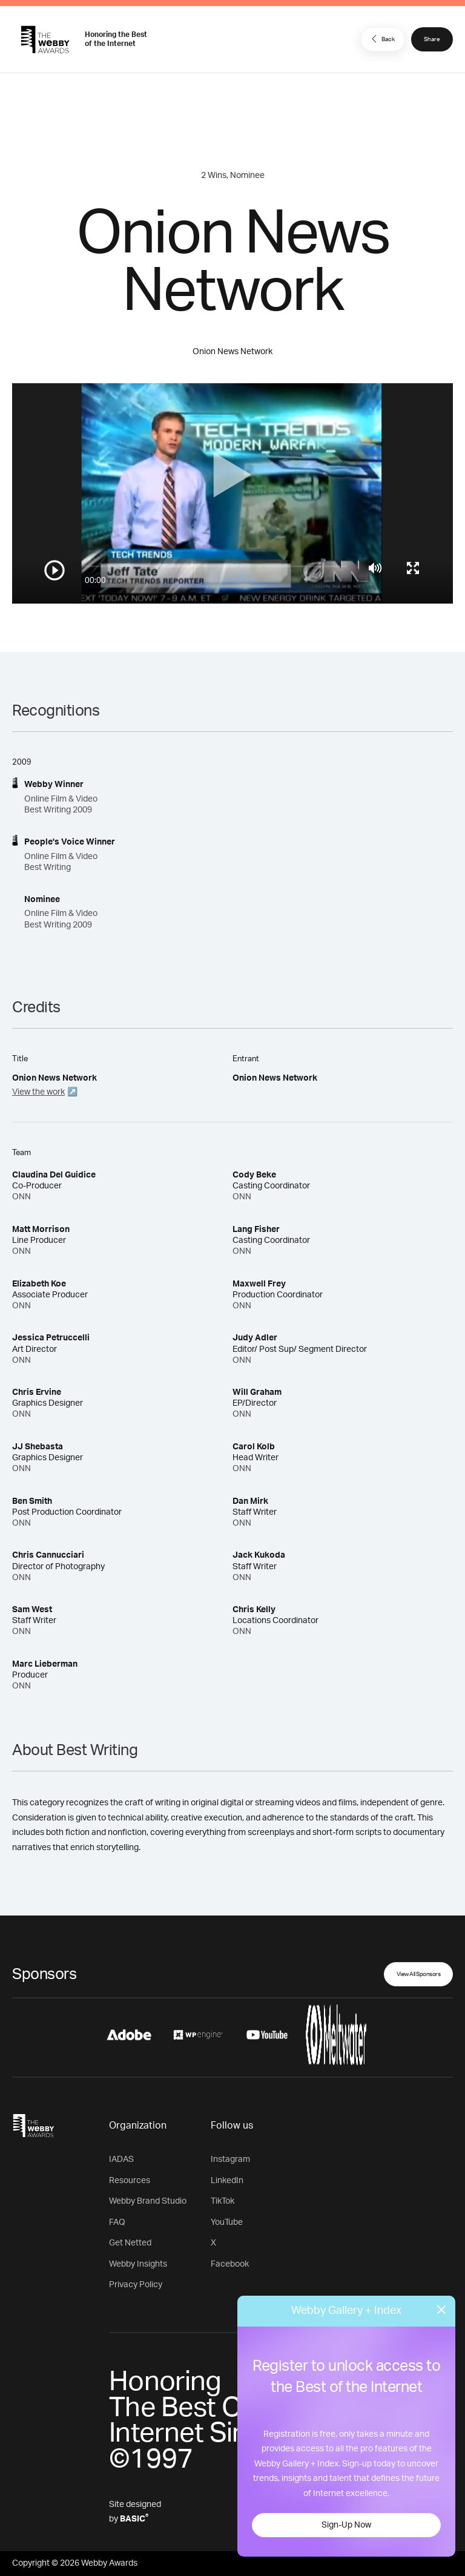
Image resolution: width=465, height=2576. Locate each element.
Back (381, 39)
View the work (38, 1092)
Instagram (230, 2159)
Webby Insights (138, 2264)
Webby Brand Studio (147, 2201)
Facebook (230, 2264)
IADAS (121, 2159)
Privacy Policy (135, 2285)
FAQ (117, 2222)
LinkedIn (227, 2180)
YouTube (227, 2222)
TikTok (222, 2201)
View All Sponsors (419, 1974)
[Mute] (375, 568)
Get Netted (130, 2243)
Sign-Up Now (346, 2525)
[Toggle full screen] (413, 568)
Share (432, 39)
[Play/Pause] (54, 570)
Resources (129, 2180)
